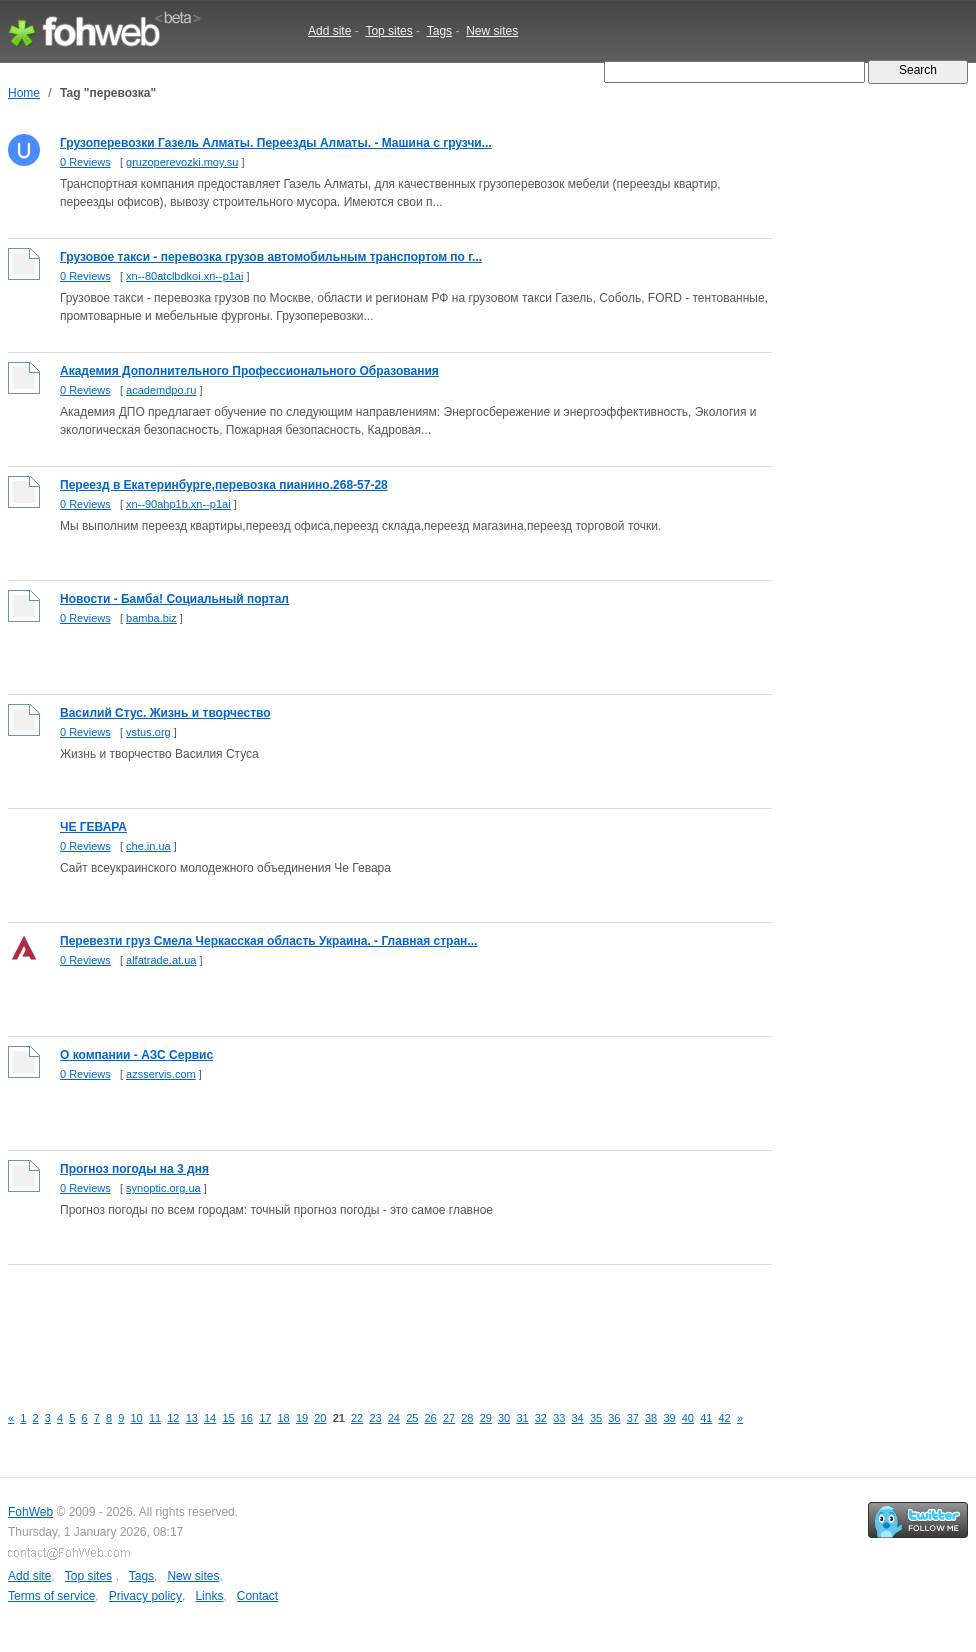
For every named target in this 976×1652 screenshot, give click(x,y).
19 (302, 1418)
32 (541, 1418)
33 (559, 1418)
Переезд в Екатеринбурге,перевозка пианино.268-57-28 (224, 485)
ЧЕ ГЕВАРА (93, 827)
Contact (257, 1596)
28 (467, 1418)
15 (228, 1418)
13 (192, 1418)
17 (265, 1418)
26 (431, 1418)
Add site (329, 31)
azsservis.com (161, 1074)
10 (137, 1418)
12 (173, 1418)
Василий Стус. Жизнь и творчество (165, 713)
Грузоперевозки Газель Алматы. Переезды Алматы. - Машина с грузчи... (276, 143)
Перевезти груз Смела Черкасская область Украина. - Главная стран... (268, 941)
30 (504, 1418)
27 (449, 1418)
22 (357, 1418)
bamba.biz (151, 618)
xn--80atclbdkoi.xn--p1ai (184, 276)
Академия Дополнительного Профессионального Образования (249, 371)
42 (725, 1418)
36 (614, 1418)
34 (578, 1418)
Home (24, 93)
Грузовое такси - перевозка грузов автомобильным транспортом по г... (271, 257)
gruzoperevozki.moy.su (182, 162)
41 (706, 1418)
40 (688, 1418)
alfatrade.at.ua (161, 960)
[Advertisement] (372, 1323)
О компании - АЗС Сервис (136, 1055)
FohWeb (30, 1512)
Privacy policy (145, 1596)
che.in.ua (148, 846)
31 (522, 1418)
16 (247, 1418)
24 (394, 1418)
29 (486, 1418)
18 (284, 1418)
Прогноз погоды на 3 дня (134, 1169)
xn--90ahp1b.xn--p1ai (178, 504)
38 (651, 1418)
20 (320, 1418)
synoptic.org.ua (163, 1188)
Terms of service (51, 1596)
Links (209, 1596)
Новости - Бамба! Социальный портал (174, 599)
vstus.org (148, 732)
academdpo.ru (161, 390)
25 (412, 1418)
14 (210, 1418)
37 (633, 1418)
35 (596, 1418)
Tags (439, 31)
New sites (492, 31)
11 (155, 1418)
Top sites (388, 31)
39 (669, 1418)
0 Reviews (85, 162)
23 (375, 1418)
